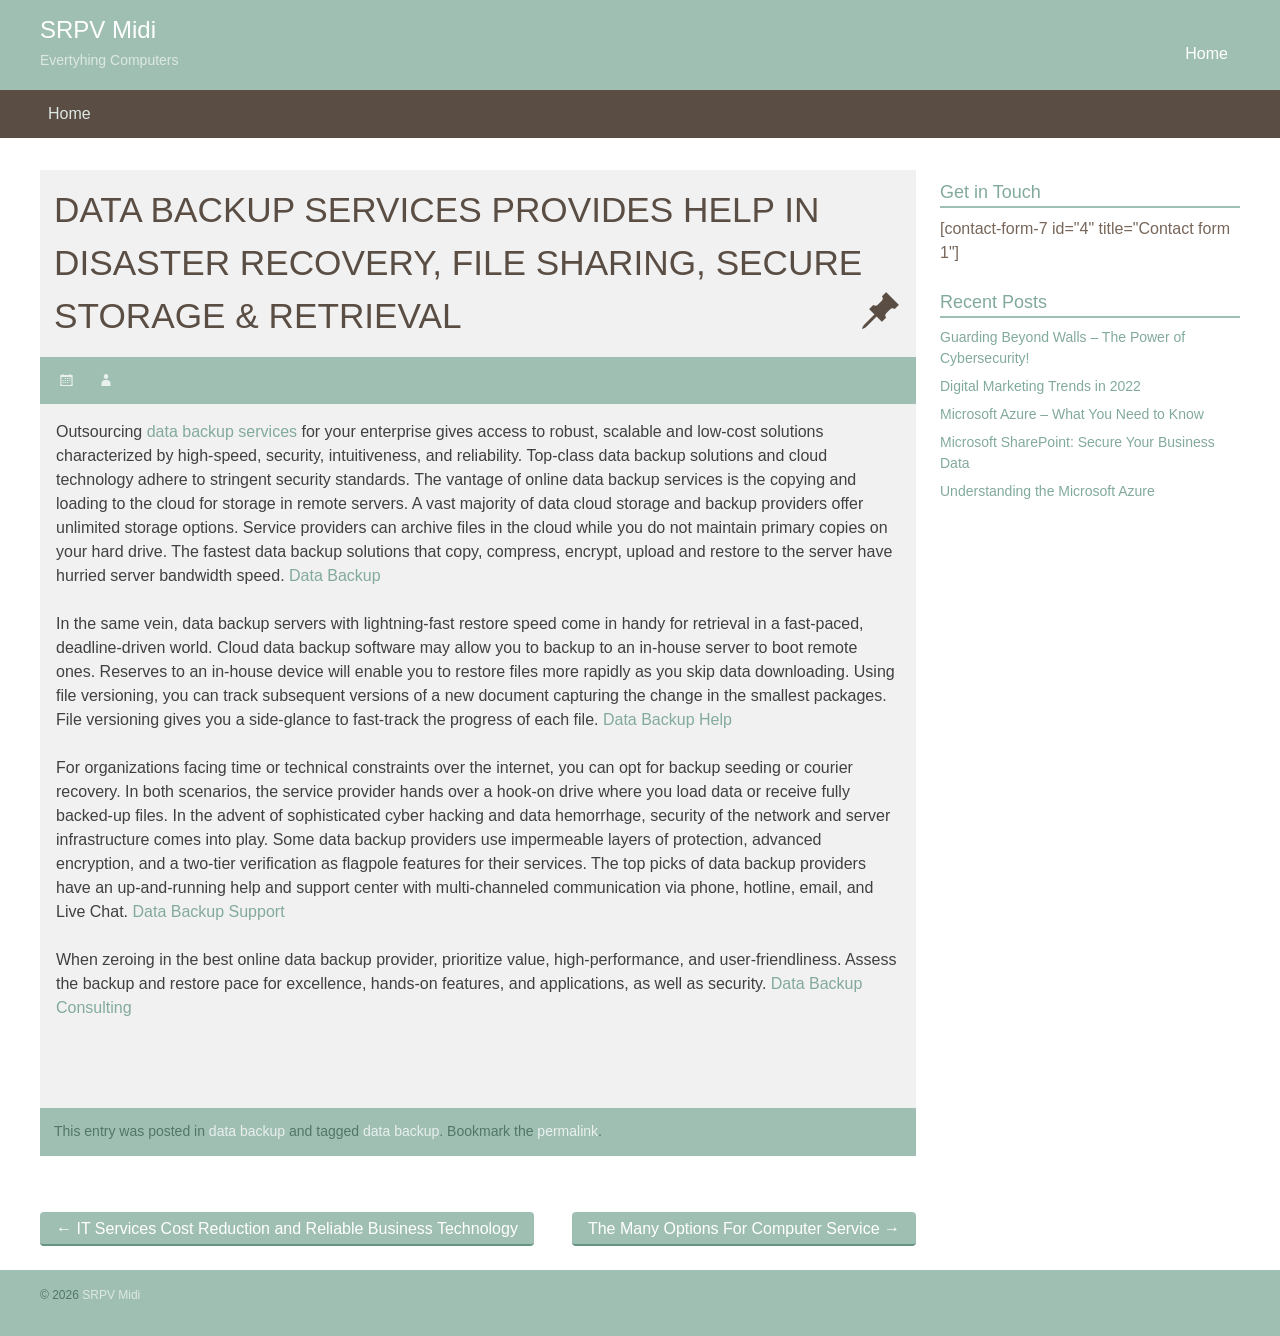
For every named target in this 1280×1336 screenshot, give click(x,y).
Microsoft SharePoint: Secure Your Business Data (1077, 452)
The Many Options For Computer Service (744, 1228)
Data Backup (335, 575)
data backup (247, 1131)
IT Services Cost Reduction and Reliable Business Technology (287, 1228)
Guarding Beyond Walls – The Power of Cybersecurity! (1062, 347)
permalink (567, 1131)
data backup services (222, 431)
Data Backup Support (208, 911)
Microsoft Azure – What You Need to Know (1072, 414)
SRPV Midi (98, 29)
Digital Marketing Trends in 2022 (1040, 386)
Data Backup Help (667, 719)
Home (1206, 53)
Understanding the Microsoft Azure (1047, 491)
